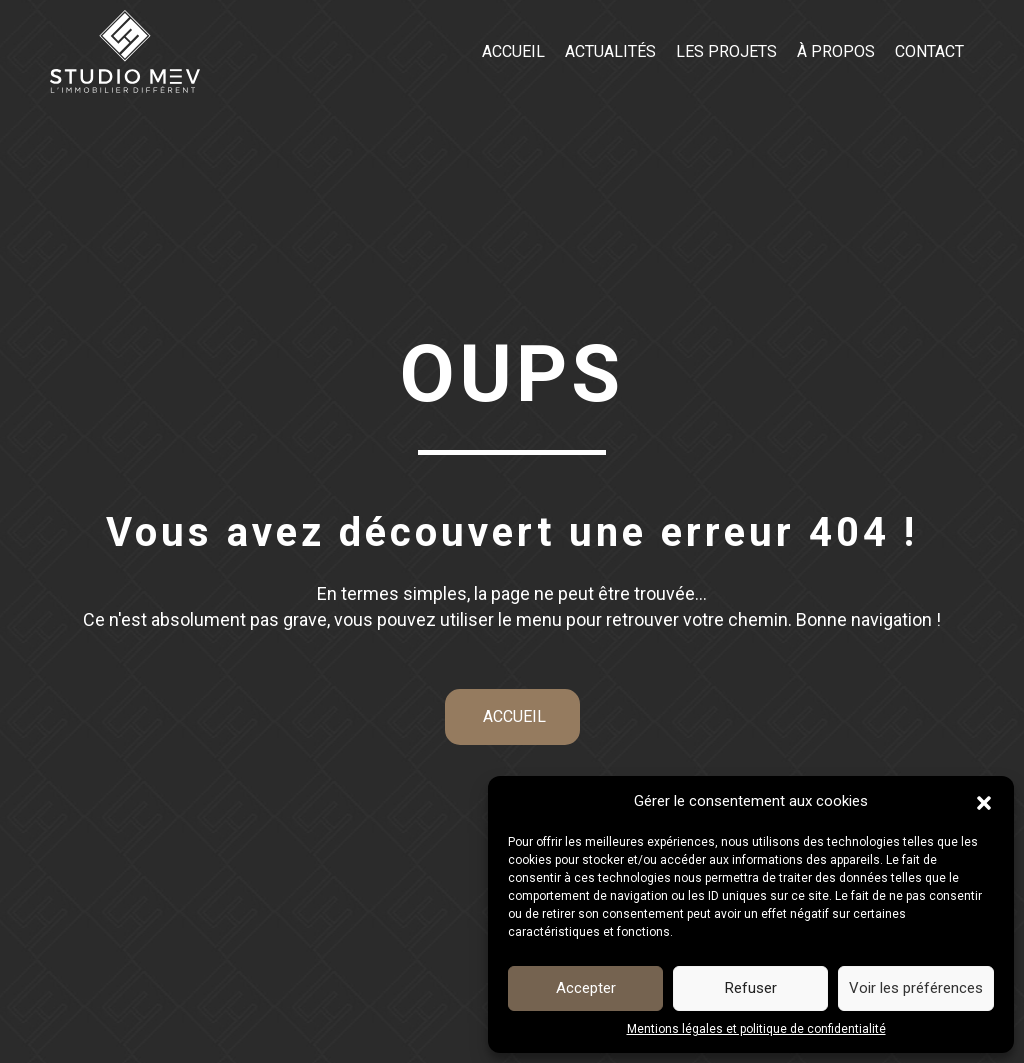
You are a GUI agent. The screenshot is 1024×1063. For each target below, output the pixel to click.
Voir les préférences (916, 988)
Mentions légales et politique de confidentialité (756, 1029)
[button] (984, 802)
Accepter (586, 988)
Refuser (751, 988)
